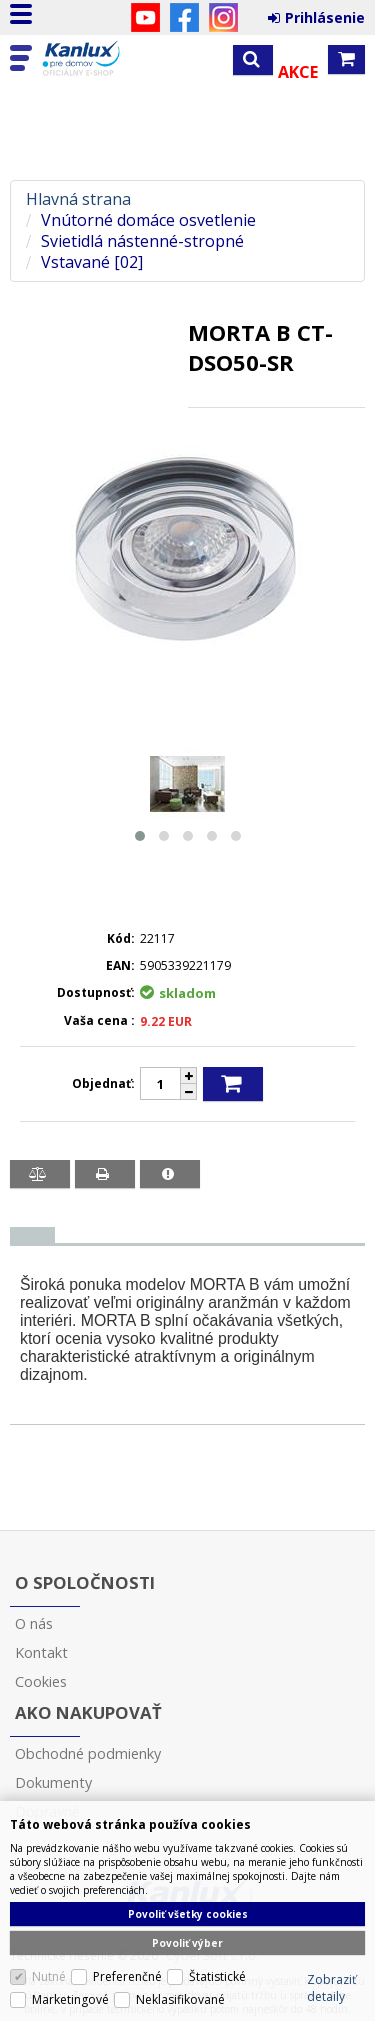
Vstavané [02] (92, 262)
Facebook (184, 17)
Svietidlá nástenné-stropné (142, 241)
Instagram (223, 17)
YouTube (145, 17)
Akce (298, 72)
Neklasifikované (180, 1999)
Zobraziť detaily (331, 1988)
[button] (140, 836)
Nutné (49, 1976)
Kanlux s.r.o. (102, 59)
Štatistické (217, 1976)
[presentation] (32, 1235)
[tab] (32, 1235)
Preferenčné (127, 1976)
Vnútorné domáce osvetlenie (148, 220)
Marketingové (70, 1999)
